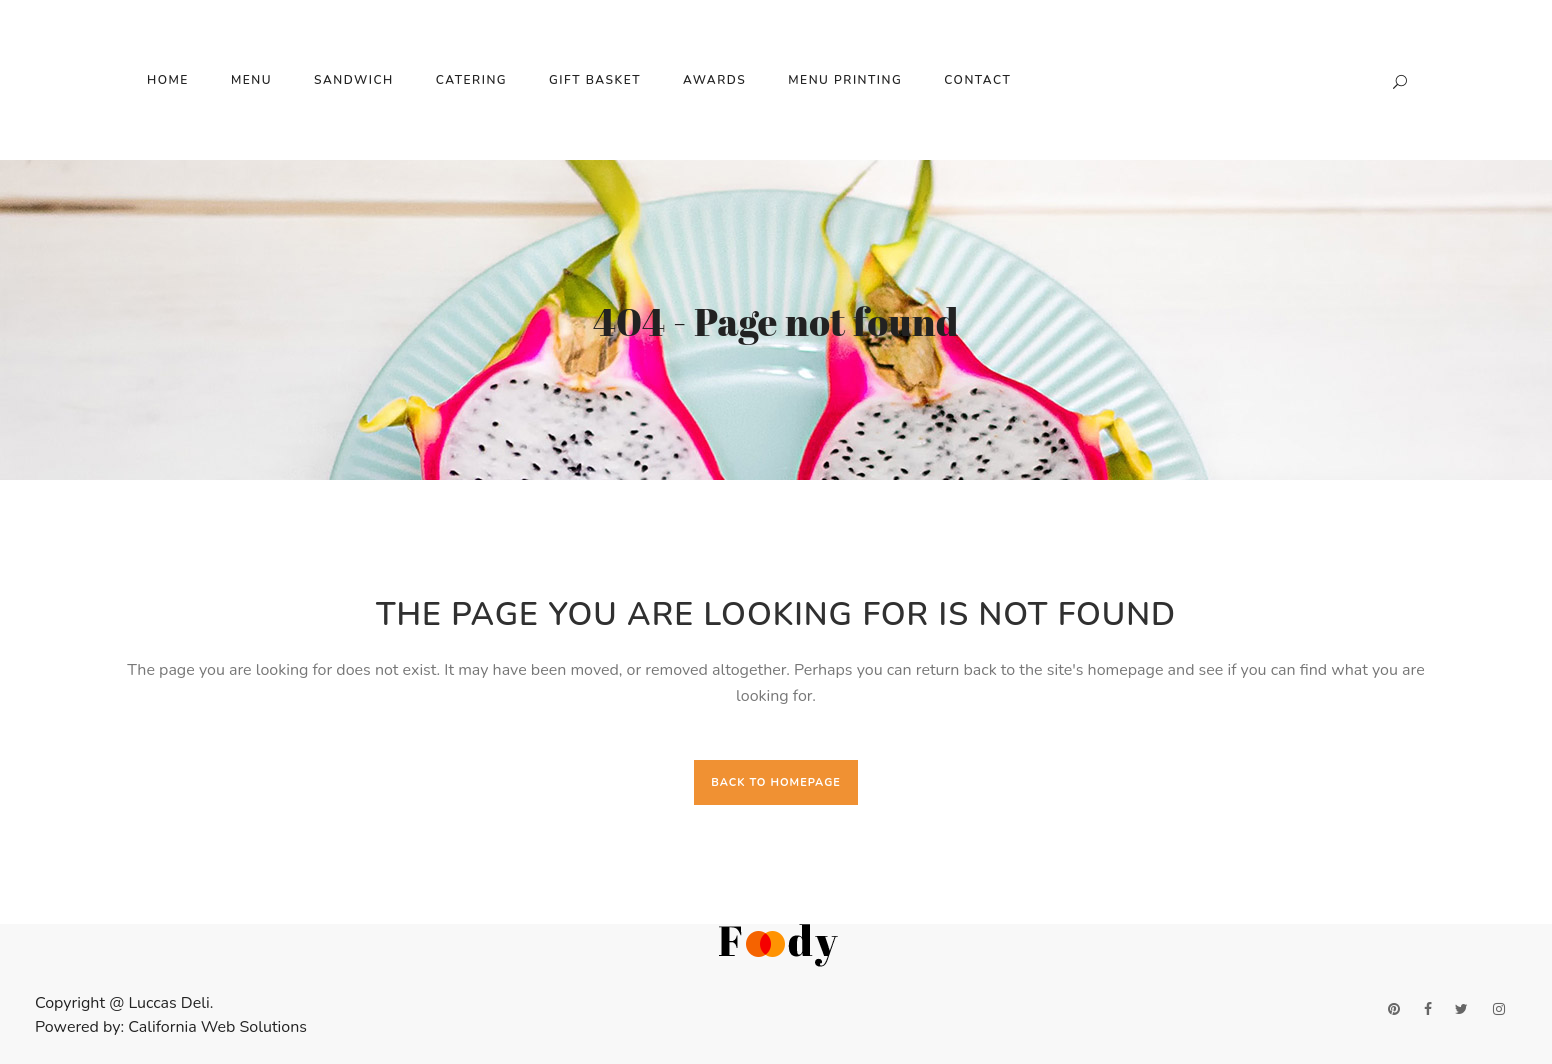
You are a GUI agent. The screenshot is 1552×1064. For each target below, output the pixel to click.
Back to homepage (776, 782)
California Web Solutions (217, 1027)
